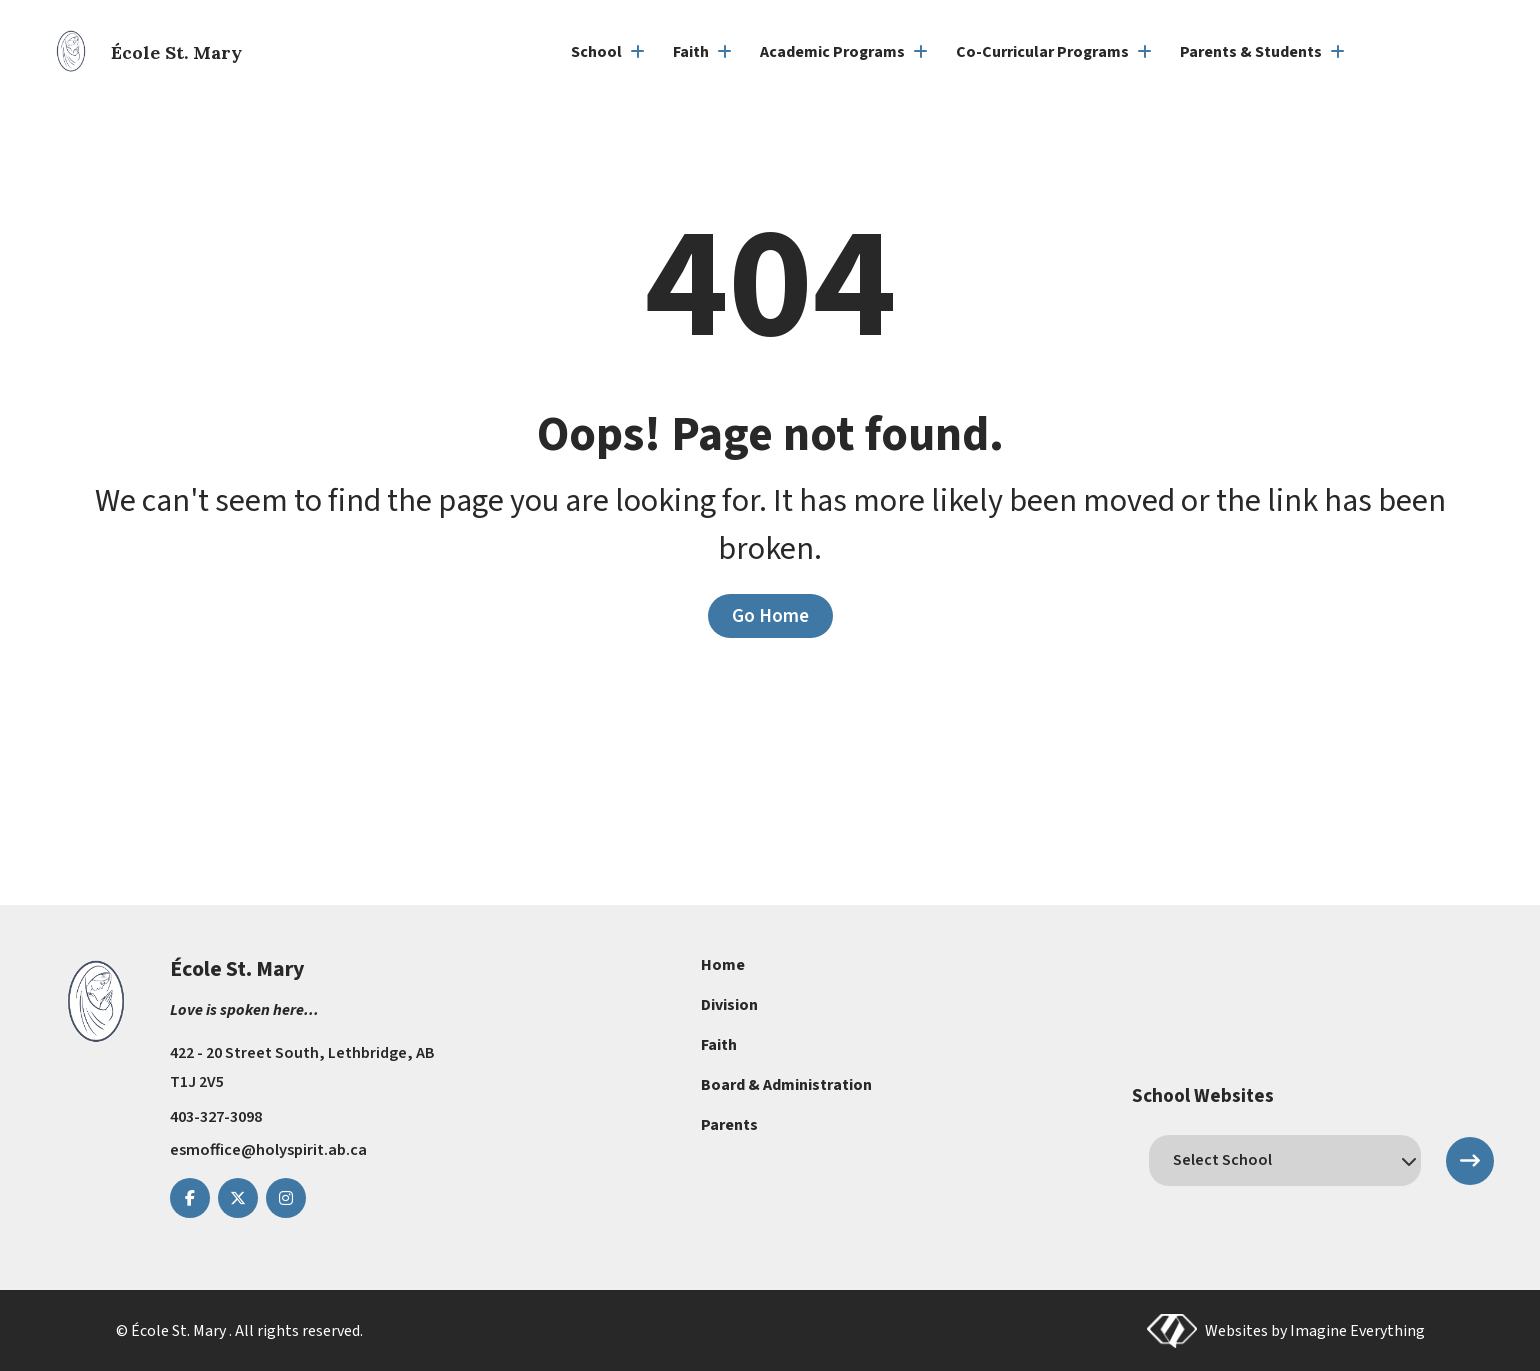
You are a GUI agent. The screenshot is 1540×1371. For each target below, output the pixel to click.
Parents (729, 1125)
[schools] (1284, 1160)
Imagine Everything (1357, 1330)
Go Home (770, 616)
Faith (719, 1045)
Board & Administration (786, 1085)
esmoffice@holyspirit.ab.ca (268, 1149)
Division (729, 1005)
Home (723, 965)
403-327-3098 (216, 1117)
